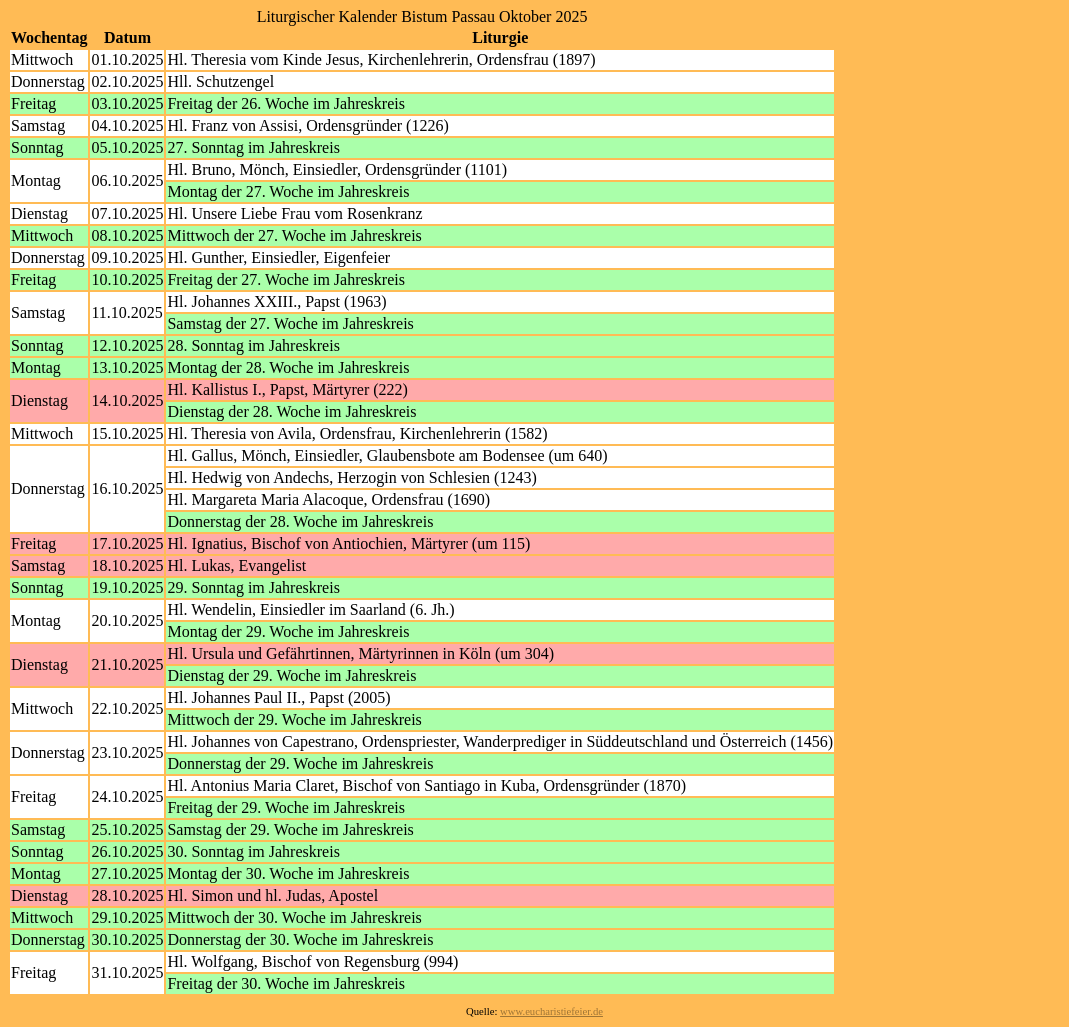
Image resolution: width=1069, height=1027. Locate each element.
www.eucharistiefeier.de (551, 1011)
